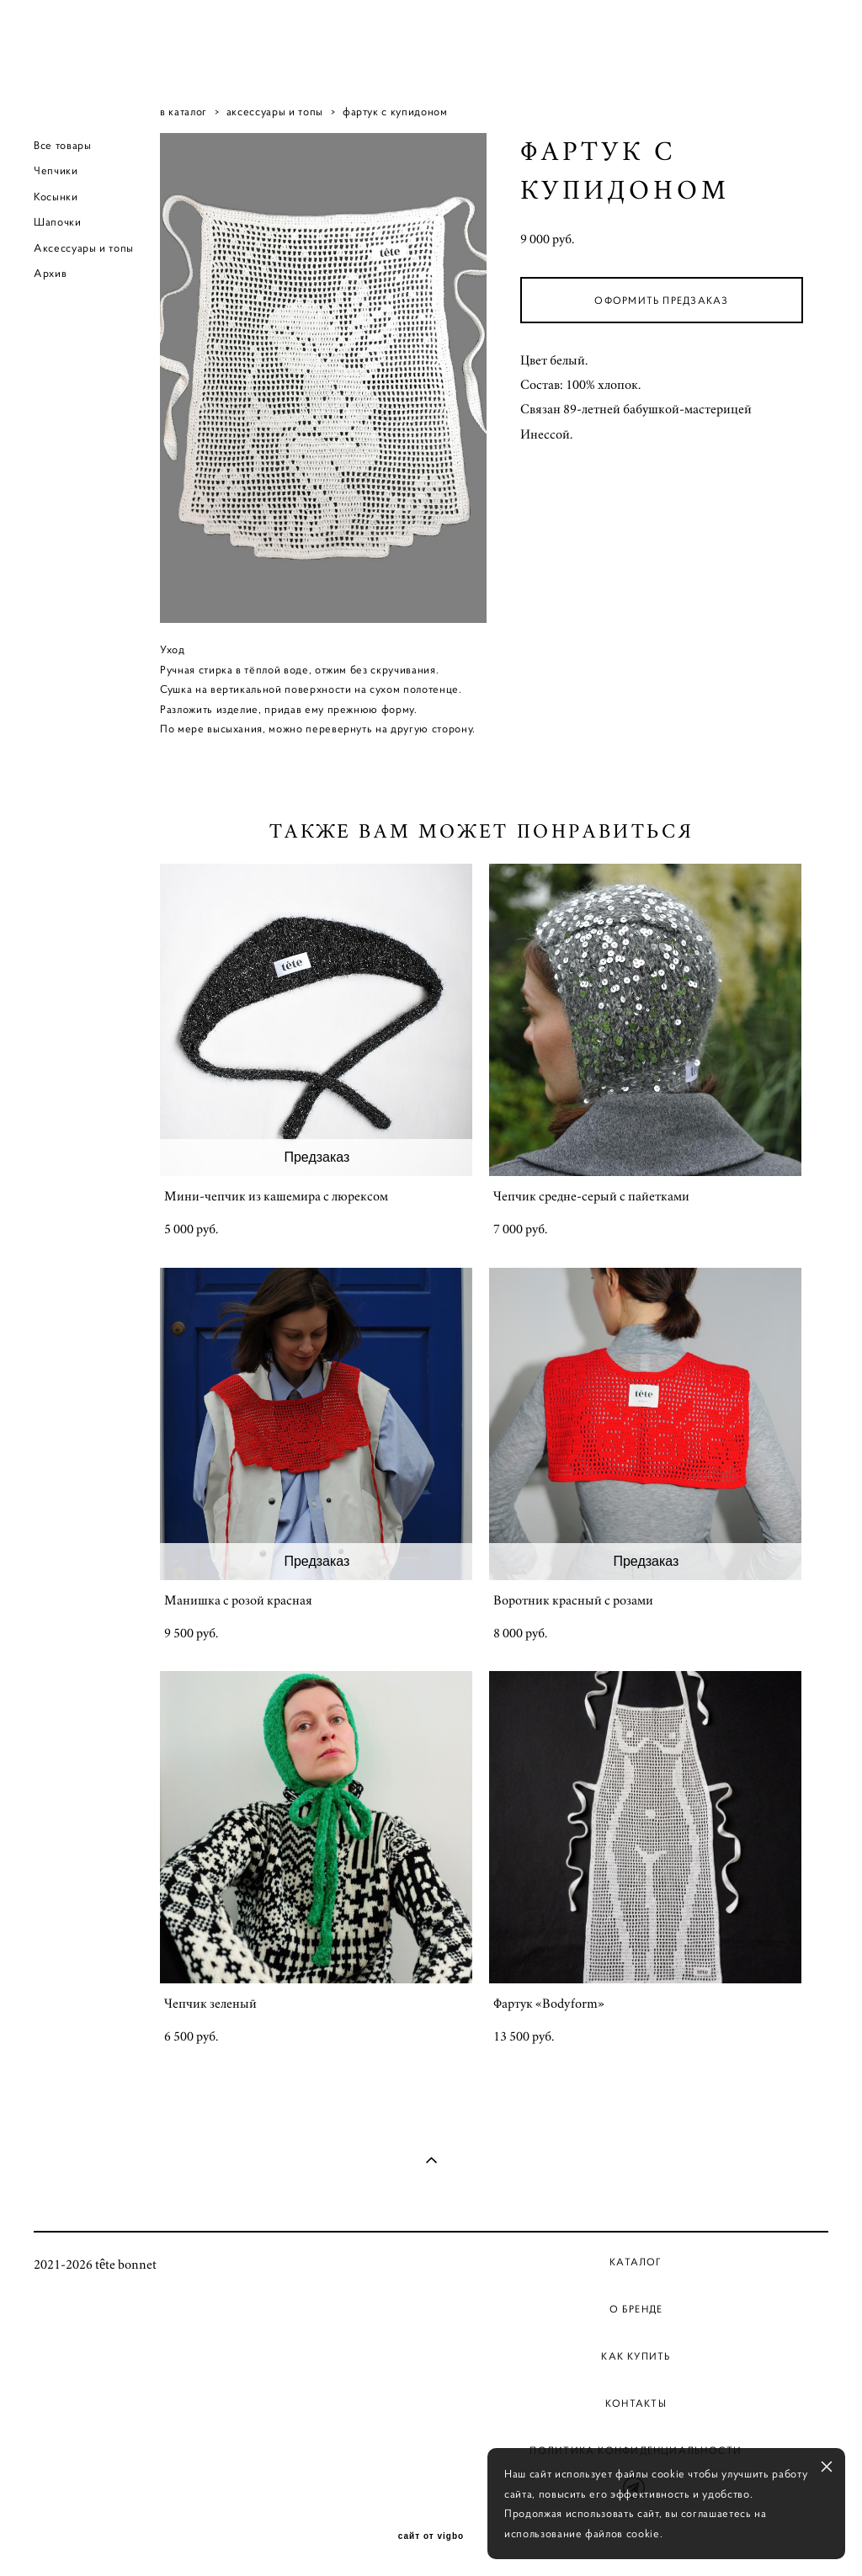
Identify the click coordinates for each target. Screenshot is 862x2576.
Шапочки (58, 222)
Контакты (636, 2403)
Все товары (63, 145)
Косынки (56, 196)
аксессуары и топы (274, 111)
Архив (50, 273)
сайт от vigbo (431, 2536)
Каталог (635, 2261)
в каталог (183, 111)
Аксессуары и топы (84, 248)
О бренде (636, 2308)
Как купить (635, 2356)
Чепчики (56, 170)
